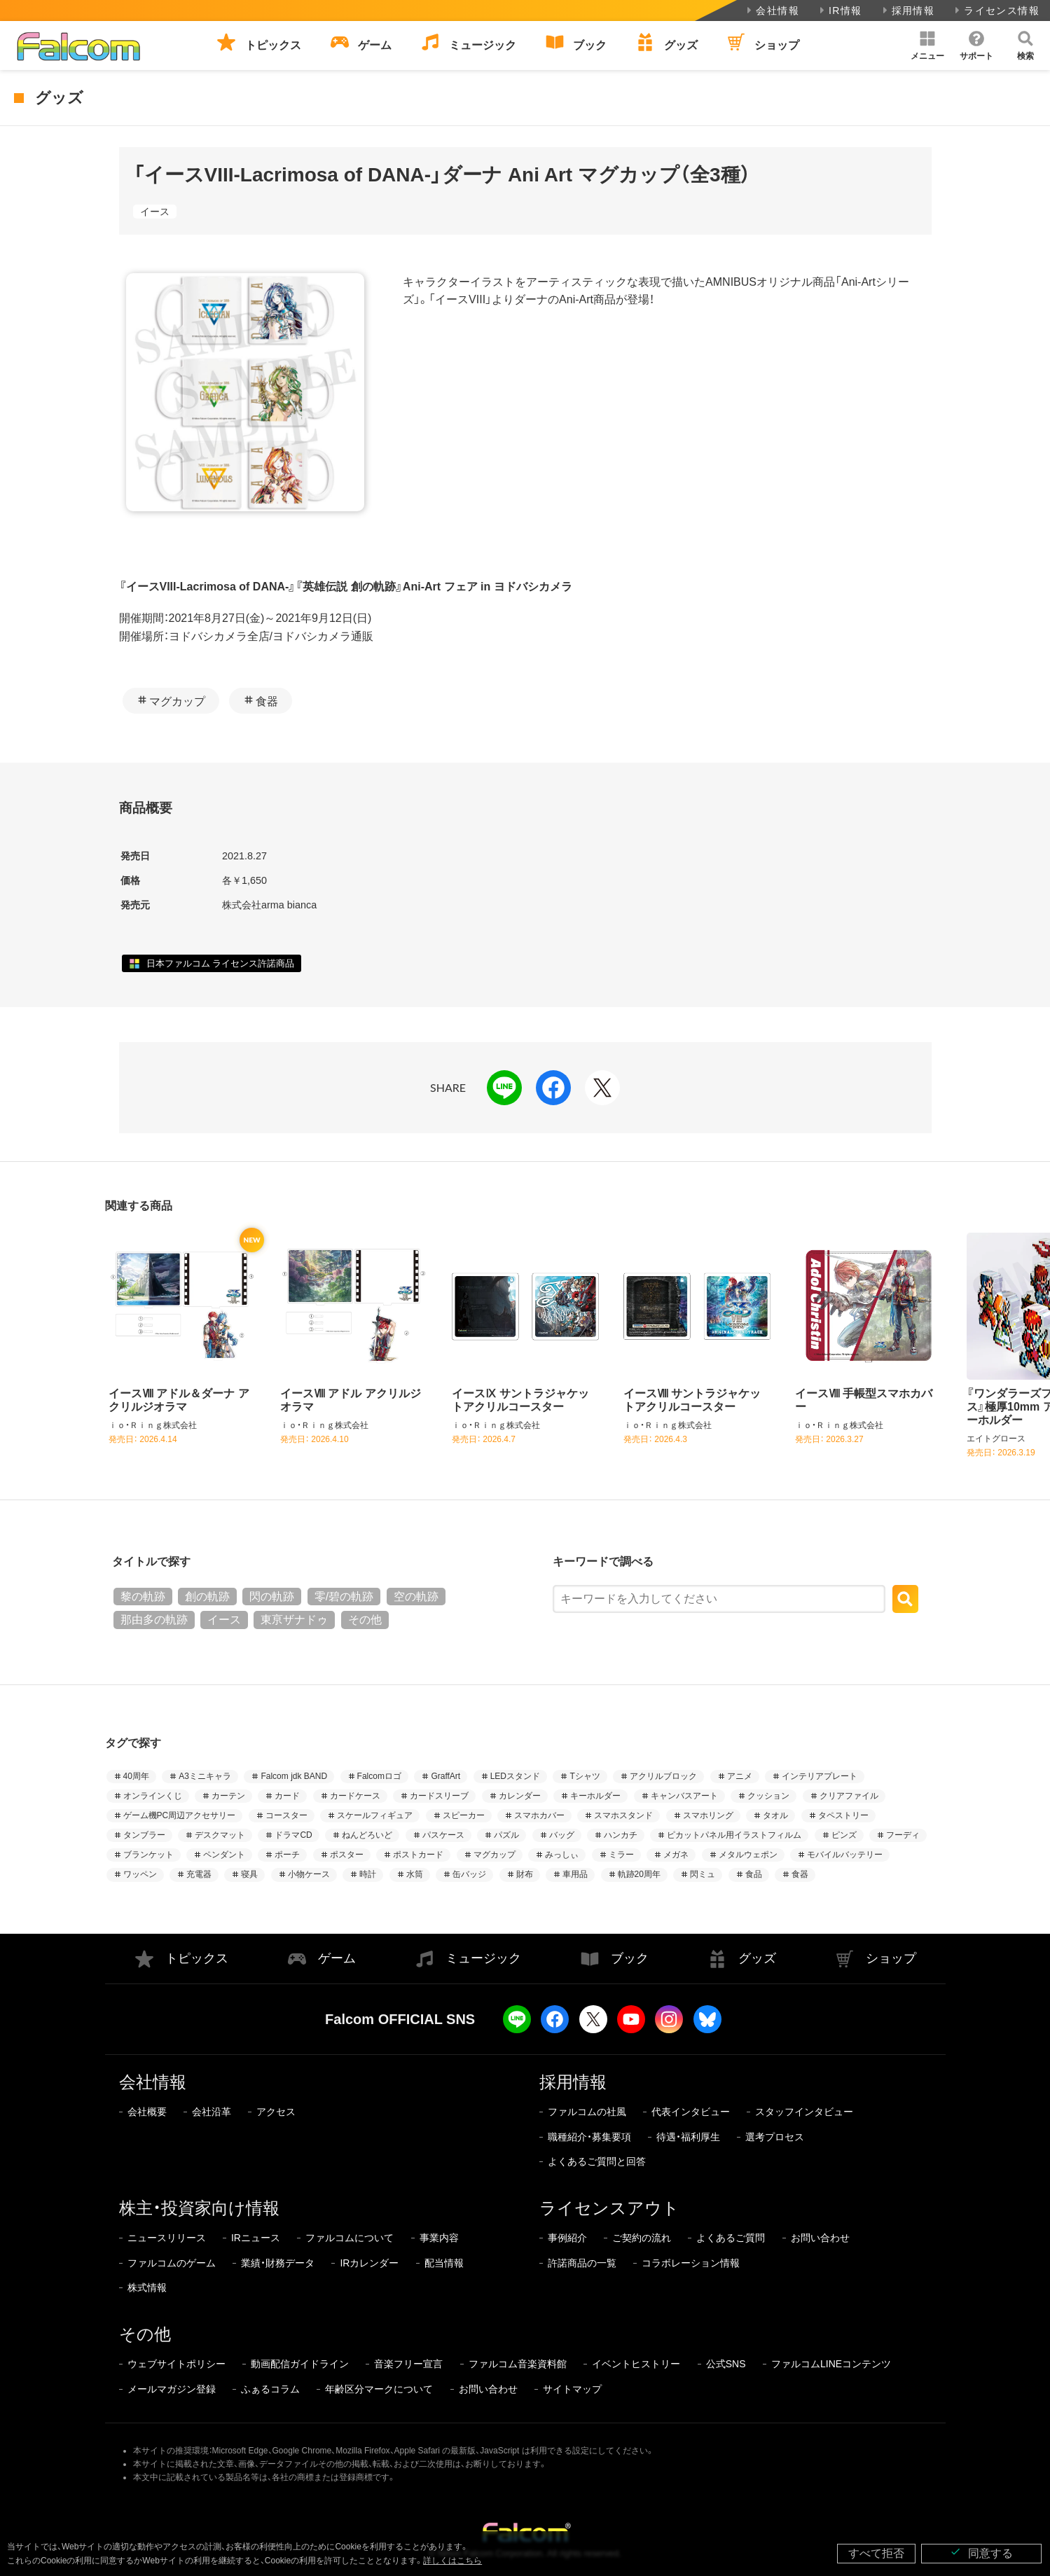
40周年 (136, 1776)
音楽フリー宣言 (408, 2363)
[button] (927, 45)
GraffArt (445, 1776)
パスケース (443, 1835)
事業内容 (439, 2237)
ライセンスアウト (609, 2207)
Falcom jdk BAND (294, 1776)
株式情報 (147, 2287)
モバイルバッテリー (845, 1855)
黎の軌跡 (142, 1596)
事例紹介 (567, 2237)
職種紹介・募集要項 (589, 2136)
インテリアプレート (819, 1776)
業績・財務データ (278, 2263)
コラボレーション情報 (691, 2263)
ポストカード (418, 1855)
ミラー (621, 1855)
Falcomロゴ (379, 1776)
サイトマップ (572, 2389)
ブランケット (148, 1855)
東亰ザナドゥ (294, 1620)
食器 (267, 701)
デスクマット (220, 1835)
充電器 (199, 1874)
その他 (365, 1620)
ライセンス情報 (995, 10)
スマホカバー (539, 1815)
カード (287, 1796)
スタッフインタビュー (804, 2111)
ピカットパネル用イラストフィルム (734, 1835)
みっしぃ (562, 1855)
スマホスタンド (623, 1815)
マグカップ (177, 701)
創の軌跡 (207, 1596)
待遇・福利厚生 (688, 2136)
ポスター (347, 1855)
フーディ (903, 1835)
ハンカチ (620, 1835)
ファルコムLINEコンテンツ (831, 2363)
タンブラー (144, 1835)
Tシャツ (584, 1776)
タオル (775, 1815)
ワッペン (140, 1874)
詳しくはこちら (452, 2560)
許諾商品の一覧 (582, 2263)
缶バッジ (469, 1874)
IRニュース (255, 2237)
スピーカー (464, 1815)
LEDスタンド (515, 1776)
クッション (768, 1796)
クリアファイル (849, 1796)
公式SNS (726, 2363)
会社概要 (147, 2111)
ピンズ (844, 1835)
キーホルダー (595, 1796)
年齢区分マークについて (379, 2389)
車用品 (575, 1874)
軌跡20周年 (639, 1874)
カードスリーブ (439, 1796)
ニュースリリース (166, 2237)
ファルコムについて (349, 2237)
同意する (981, 2552)
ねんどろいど (367, 1835)
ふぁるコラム (270, 2389)
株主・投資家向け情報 (199, 2207)
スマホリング (708, 1815)
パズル (506, 1835)
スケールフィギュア (375, 1815)
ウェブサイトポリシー (176, 2363)
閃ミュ (702, 1874)
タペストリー (843, 1815)
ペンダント (224, 1855)
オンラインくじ (152, 1796)
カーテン (228, 1796)
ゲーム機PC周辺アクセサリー (179, 1815)
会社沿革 (211, 2111)
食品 (753, 1874)
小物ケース (309, 1874)
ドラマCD (293, 1835)
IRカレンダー (369, 2263)
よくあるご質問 (730, 2237)
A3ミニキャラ (205, 1776)
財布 (524, 1874)
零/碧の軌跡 (344, 1596)
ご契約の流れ (641, 2237)
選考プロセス (774, 2136)
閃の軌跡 (271, 1596)
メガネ (676, 1855)
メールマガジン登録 (171, 2389)
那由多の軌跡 (154, 1620)
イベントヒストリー (636, 2363)
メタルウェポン (748, 1855)
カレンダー (520, 1796)
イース (155, 211)
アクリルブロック (663, 1776)
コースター (286, 1815)
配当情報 (444, 2263)
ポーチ (287, 1855)
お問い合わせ (820, 2237)
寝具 (249, 1874)
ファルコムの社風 (587, 2111)
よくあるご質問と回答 (597, 2161)
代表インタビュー (690, 2111)
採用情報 (907, 10)
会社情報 (771, 10)
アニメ (739, 1776)
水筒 (414, 1874)
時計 (367, 1874)
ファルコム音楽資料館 (518, 2363)
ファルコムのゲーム (171, 2263)
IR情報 (839, 10)
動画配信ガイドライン (300, 2363)
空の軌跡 (416, 1596)
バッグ (561, 1835)
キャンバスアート (684, 1796)
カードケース (355, 1796)
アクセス (276, 2111)
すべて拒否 (876, 2553)
